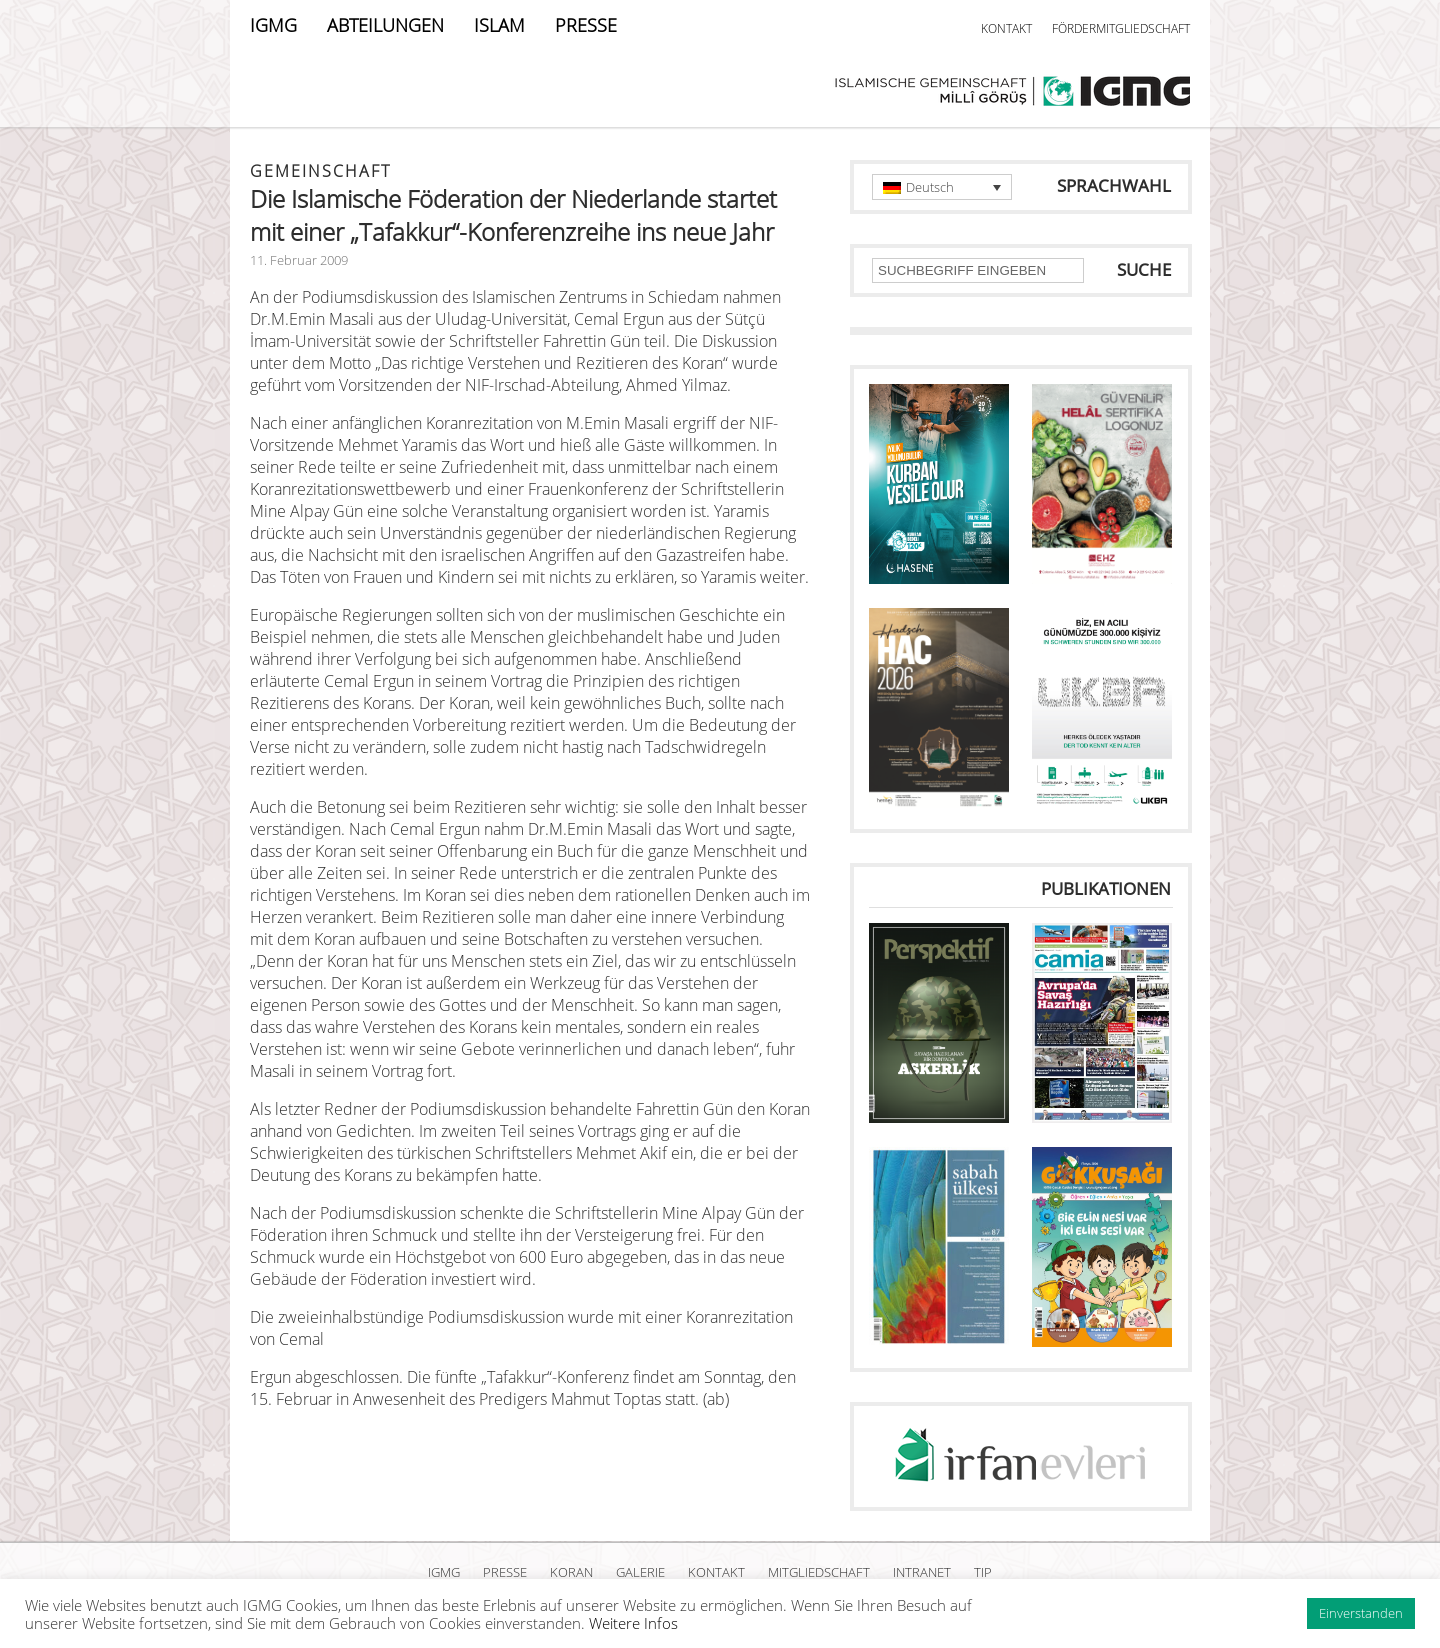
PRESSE (586, 25)
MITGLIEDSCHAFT (819, 1572)
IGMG (273, 25)
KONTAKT (1006, 28)
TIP (983, 1572)
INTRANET (922, 1572)
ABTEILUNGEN (385, 25)
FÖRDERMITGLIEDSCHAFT (1121, 28)
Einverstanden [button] (1361, 1613)
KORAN (571, 1572)
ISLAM (499, 25)
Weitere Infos (633, 1623)
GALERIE (640, 1572)
